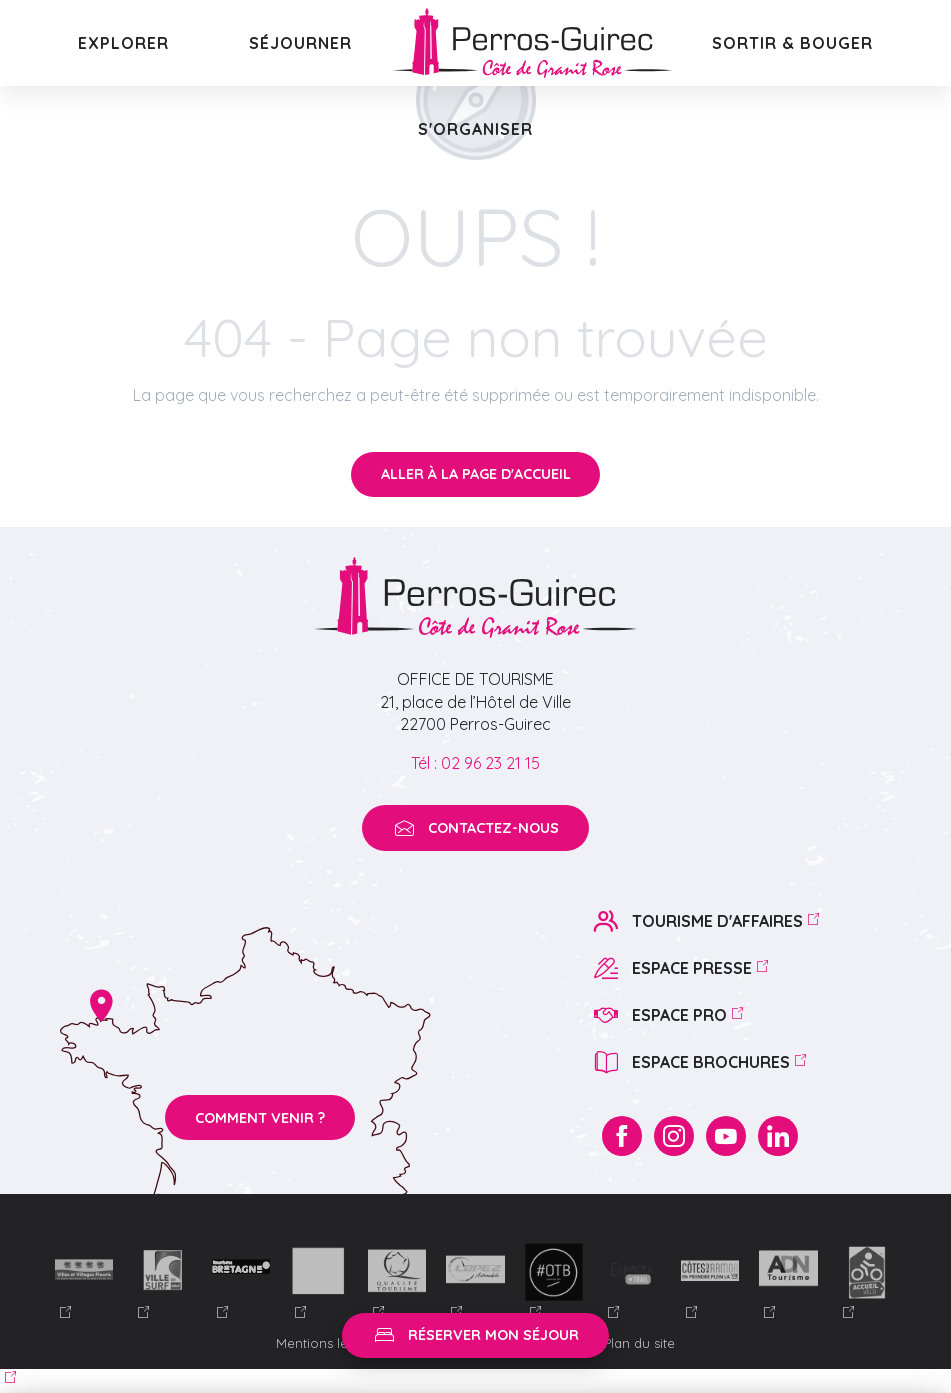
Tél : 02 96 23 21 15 (475, 763)
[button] (123, 43)
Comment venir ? (260, 1118)
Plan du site (639, 1343)
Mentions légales (331, 1343)
